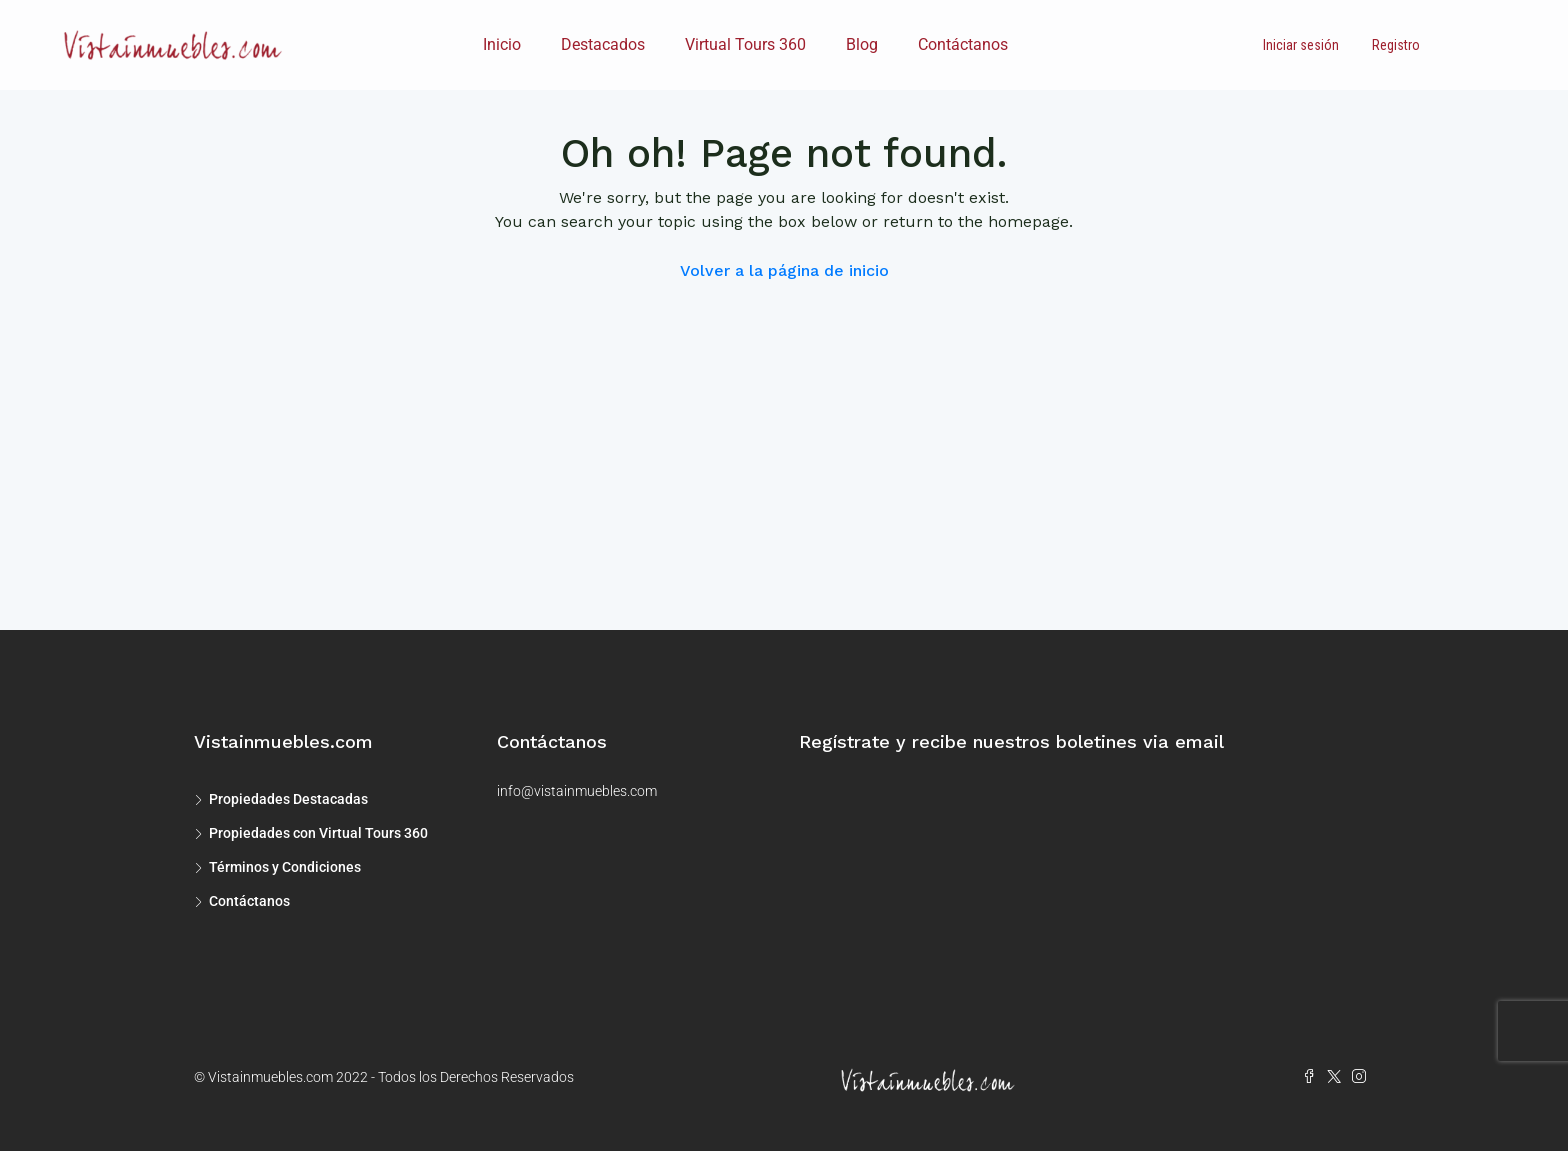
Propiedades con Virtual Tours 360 (318, 833)
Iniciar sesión (1301, 45)
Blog (862, 44)
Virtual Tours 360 (745, 44)
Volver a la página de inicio (784, 270)
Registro (1396, 45)
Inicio (502, 44)
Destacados (603, 44)
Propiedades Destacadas (288, 799)
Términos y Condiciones (285, 867)
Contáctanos (963, 44)
